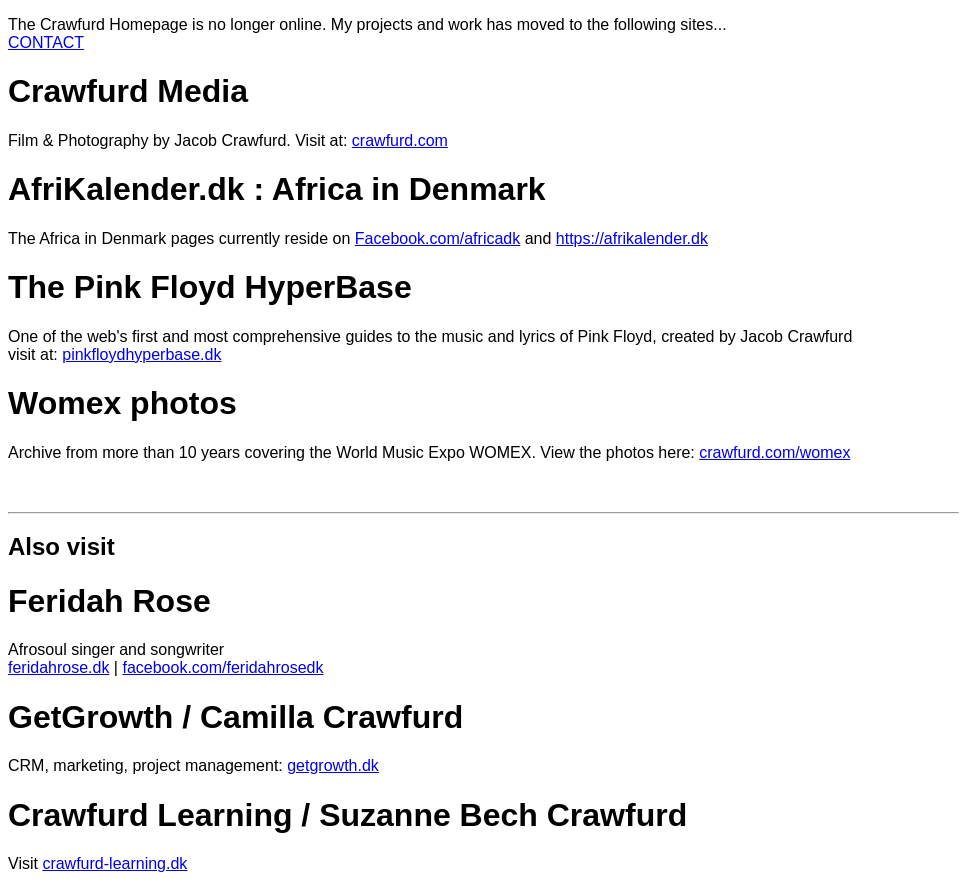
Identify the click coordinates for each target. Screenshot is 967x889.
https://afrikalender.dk (632, 238)
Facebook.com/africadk (437, 238)
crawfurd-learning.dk (114, 863)
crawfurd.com (400, 140)
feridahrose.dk (58, 667)
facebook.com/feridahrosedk (222, 667)
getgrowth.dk (333, 765)
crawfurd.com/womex (774, 452)
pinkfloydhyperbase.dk (141, 354)
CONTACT (46, 42)
